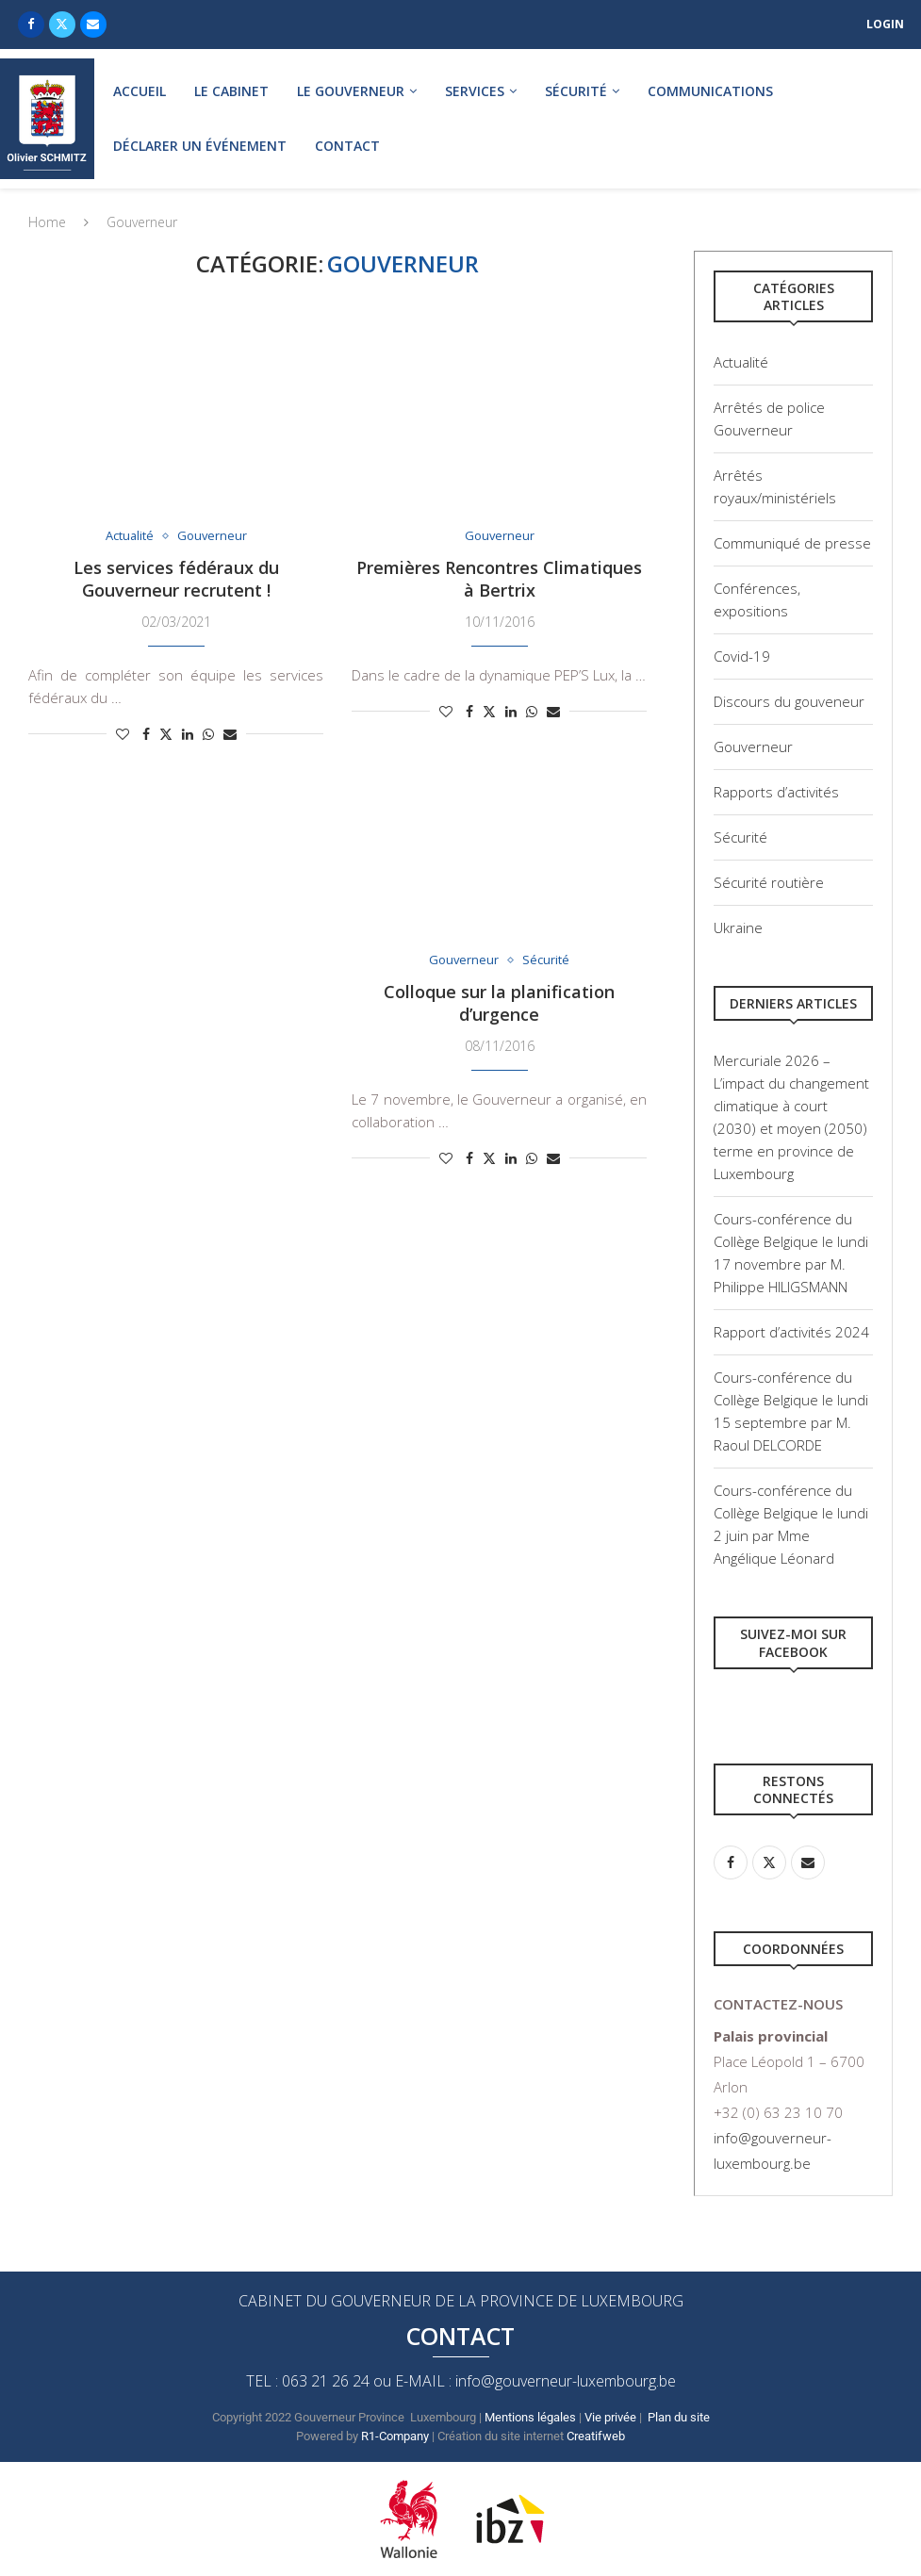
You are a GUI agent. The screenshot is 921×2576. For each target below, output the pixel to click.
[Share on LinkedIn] (187, 734)
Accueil (139, 91)
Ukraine (738, 927)
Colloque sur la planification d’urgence (499, 1002)
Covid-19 (742, 656)
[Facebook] (31, 24)
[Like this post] (122, 734)
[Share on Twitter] (166, 734)
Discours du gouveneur (789, 701)
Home (47, 222)
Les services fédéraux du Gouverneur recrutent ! (176, 578)
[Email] (93, 24)
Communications (710, 91)
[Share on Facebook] (146, 734)
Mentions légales (530, 2417)
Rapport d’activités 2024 (791, 1331)
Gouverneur (753, 746)
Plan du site (679, 2417)
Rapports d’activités (776, 791)
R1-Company (395, 2436)
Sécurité (576, 91)
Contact (347, 146)
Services (474, 91)
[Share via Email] (230, 734)
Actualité (741, 362)
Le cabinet (231, 91)
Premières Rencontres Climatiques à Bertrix (499, 578)
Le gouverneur (350, 91)
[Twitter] (62, 24)
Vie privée (610, 2417)
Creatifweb (597, 2436)
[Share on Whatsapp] (208, 734)
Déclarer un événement (200, 146)
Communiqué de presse (792, 542)
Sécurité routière (769, 882)
